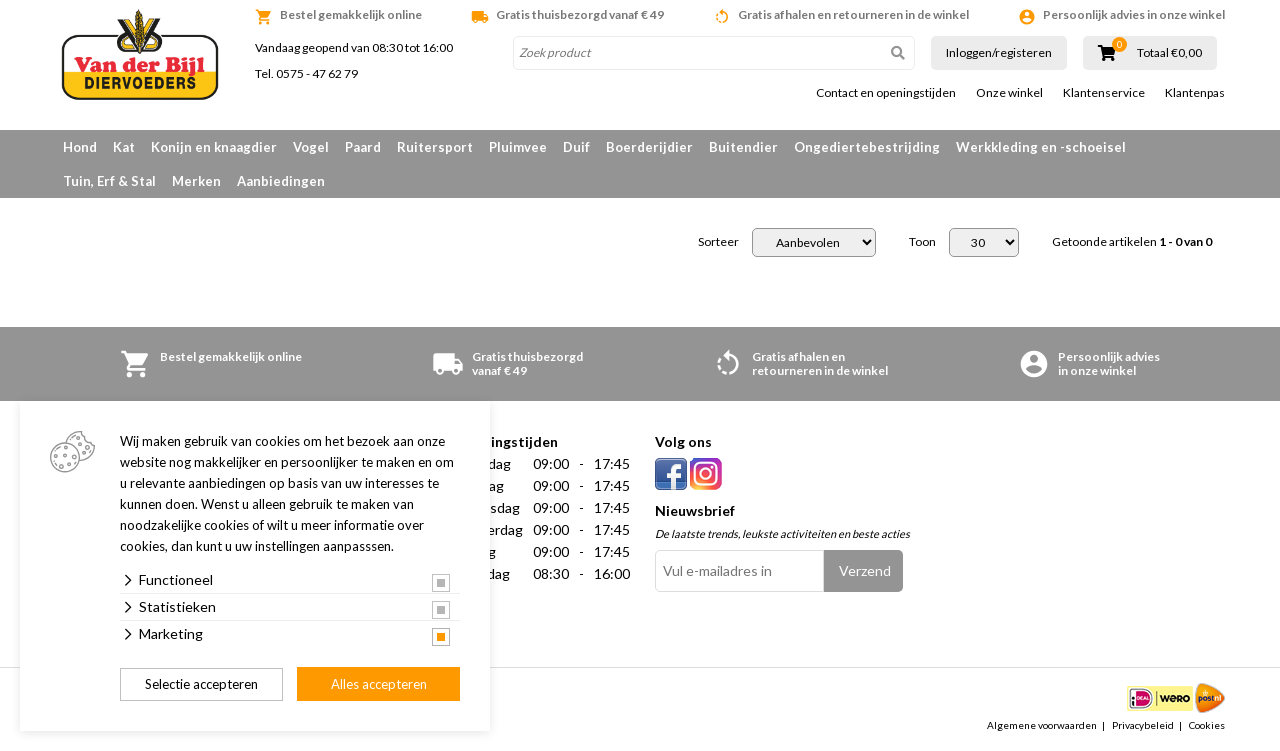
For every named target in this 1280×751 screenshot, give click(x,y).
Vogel (311, 147)
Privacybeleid (1143, 725)
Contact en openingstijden (886, 93)
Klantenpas (1195, 93)
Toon (922, 242)
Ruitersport (435, 147)
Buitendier (743, 147)
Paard (363, 147)
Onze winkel (1009, 93)
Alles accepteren (379, 684)
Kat (124, 147)
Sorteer (718, 242)
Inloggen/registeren (999, 52)
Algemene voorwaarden (1042, 725)
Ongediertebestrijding (867, 147)
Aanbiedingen (281, 181)
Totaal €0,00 (1169, 53)
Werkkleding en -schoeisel (1041, 147)
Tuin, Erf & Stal (109, 181)
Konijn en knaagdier (214, 147)
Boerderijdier (649, 147)
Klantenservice (1104, 93)
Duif (576, 147)
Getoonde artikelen (1132, 242)
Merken (196, 181)
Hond (80, 147)
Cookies (1207, 725)
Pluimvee (518, 147)
